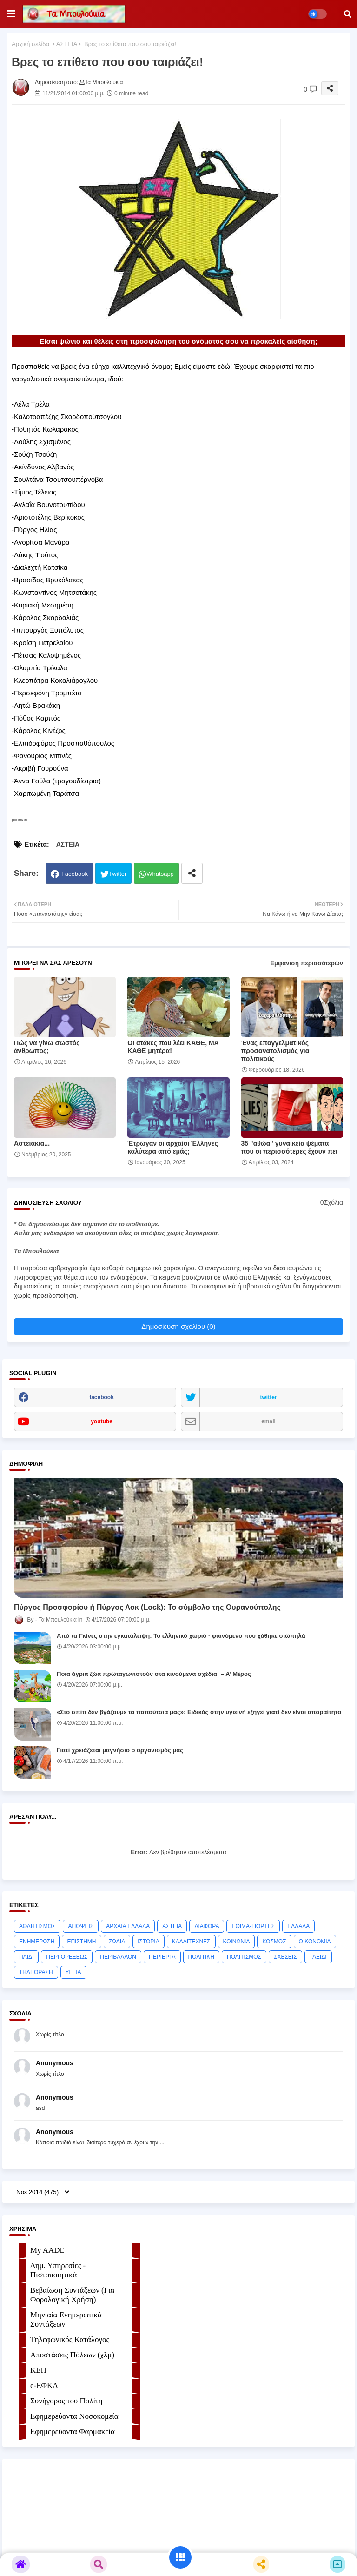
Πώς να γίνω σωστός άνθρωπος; (47, 1046)
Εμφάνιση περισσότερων (306, 963)
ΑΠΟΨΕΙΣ (80, 1926)
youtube (101, 1421)
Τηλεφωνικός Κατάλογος (69, 2339)
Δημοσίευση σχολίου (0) (178, 1326)
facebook (101, 1397)
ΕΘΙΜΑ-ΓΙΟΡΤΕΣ (253, 1926)
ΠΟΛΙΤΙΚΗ (201, 1957)
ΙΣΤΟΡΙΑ (148, 1941)
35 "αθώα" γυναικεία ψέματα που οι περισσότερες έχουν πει (289, 1147)
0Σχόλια (331, 1202)
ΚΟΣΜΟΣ (274, 1941)
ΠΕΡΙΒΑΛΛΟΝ (118, 1957)
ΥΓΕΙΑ (73, 1972)
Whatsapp (160, 873)
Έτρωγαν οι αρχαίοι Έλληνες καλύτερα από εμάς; (172, 1147)
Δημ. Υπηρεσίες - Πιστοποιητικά (58, 2270)
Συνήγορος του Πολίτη (66, 2400)
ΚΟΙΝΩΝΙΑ (236, 1941)
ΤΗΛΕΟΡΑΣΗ (36, 1972)
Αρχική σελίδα (30, 43)
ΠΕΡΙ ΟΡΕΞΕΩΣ (66, 1957)
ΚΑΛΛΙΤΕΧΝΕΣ (191, 1941)
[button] (347, 14)
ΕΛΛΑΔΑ (298, 1926)
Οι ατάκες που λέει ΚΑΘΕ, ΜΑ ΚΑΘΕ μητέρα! (172, 1046)
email (268, 1421)
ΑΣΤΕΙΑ (67, 43)
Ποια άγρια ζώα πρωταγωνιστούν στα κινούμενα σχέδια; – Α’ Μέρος (154, 1673)
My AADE (47, 2250)
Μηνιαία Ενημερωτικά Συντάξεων (66, 2319)
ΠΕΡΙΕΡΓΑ (162, 1957)
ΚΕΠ (38, 2370)
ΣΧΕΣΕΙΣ (285, 1957)
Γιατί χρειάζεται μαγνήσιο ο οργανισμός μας (120, 1750)
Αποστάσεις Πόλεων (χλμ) (72, 2354)
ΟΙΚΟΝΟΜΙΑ (315, 1941)
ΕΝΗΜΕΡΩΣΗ (36, 1941)
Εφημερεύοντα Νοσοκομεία (74, 2416)
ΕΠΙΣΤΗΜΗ (81, 1941)
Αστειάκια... (32, 1143)
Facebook (74, 873)
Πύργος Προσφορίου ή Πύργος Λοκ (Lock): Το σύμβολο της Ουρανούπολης (147, 1607)
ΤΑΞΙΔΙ (318, 1957)
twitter (268, 1397)
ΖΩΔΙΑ (117, 1941)
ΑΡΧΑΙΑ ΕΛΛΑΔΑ (128, 1926)
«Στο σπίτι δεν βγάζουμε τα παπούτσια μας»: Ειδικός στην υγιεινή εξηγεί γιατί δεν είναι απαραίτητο (199, 1711)
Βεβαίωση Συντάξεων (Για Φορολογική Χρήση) (72, 2295)
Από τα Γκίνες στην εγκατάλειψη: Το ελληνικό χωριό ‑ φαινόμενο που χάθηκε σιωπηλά (181, 1635)
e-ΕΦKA (44, 2385)
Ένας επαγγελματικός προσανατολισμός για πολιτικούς (275, 1050)
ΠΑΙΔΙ (26, 1957)
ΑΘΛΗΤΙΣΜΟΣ (37, 1926)
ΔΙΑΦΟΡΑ (206, 1926)
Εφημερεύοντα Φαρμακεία (72, 2431)
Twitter (117, 873)
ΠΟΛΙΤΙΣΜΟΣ (244, 1957)
